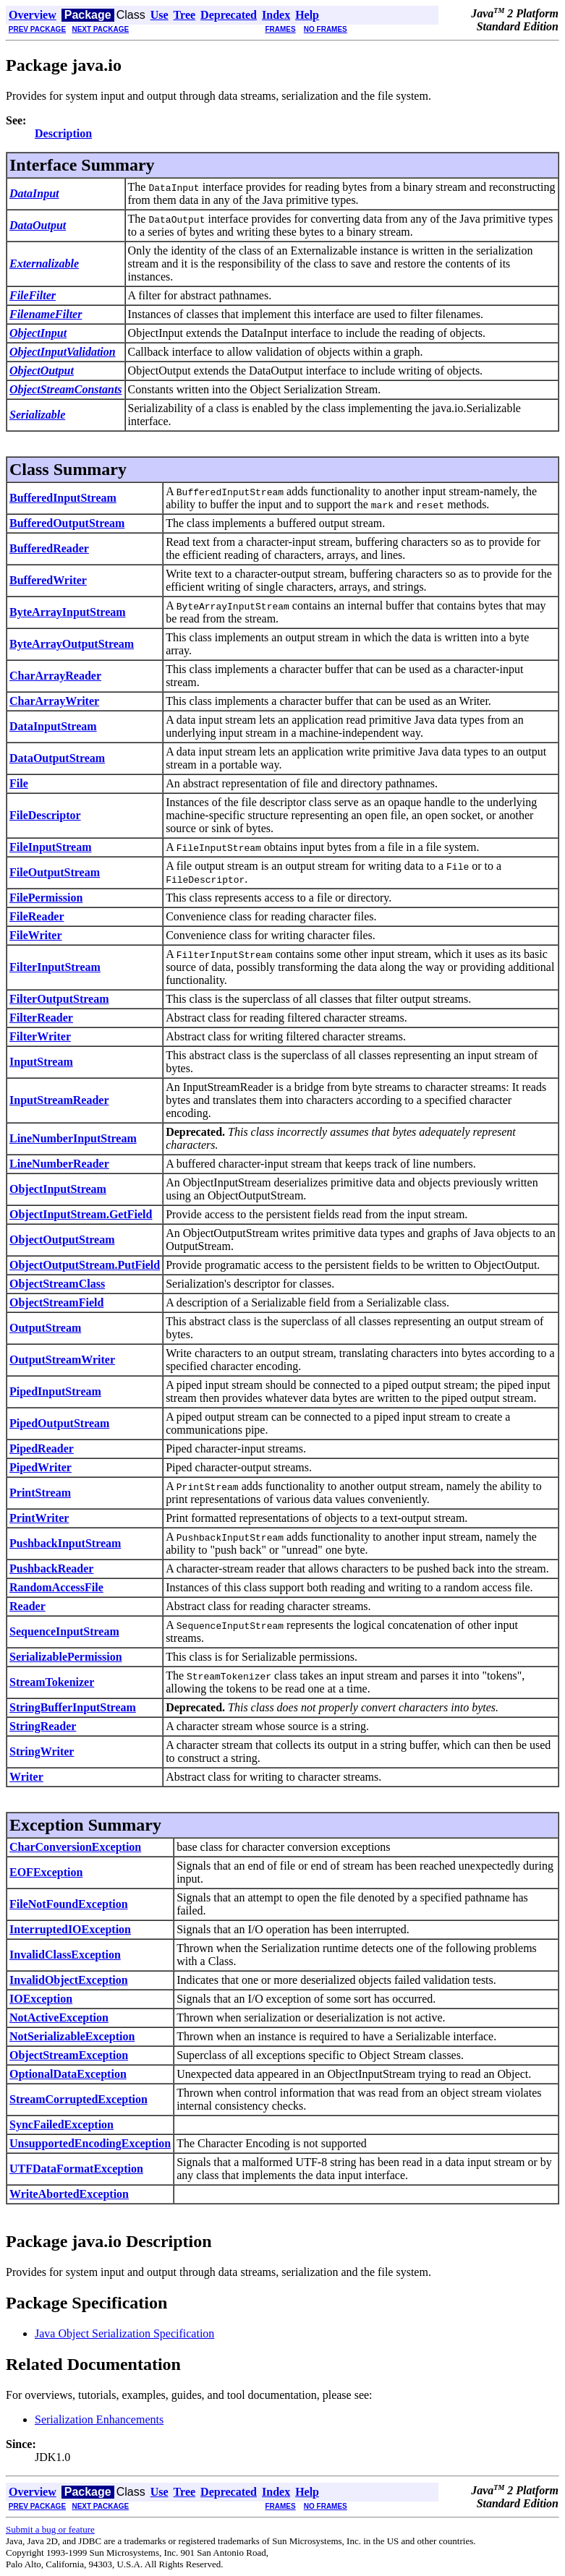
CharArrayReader (55, 675)
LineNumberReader (59, 1164)
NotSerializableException (72, 2036)
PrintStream (40, 1492)
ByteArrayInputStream (67, 612)
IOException (40, 1999)
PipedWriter (40, 1467)
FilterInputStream (55, 967)
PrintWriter (39, 1518)
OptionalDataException (68, 2074)
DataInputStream (53, 726)
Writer (26, 1777)
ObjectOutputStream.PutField (84, 1265)
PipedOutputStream (59, 1423)
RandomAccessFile (56, 1587)
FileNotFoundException (68, 1904)
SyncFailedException (61, 2124)
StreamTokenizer (51, 1682)
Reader (27, 1606)
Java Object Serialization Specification (124, 2333)
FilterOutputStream (59, 999)
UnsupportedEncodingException (90, 2143)
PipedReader (41, 1448)
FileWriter (35, 935)
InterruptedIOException (70, 1929)
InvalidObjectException (68, 1980)
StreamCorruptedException (78, 2099)
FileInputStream (50, 847)
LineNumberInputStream (73, 1138)
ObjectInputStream (57, 1189)
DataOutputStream (57, 758)
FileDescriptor (45, 815)
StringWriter (41, 1751)
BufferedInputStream (62, 498)
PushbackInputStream (65, 1543)
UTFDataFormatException (76, 2168)
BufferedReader (49, 548)
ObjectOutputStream (61, 1239)
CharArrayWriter (54, 701)
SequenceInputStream (64, 1631)
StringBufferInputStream (72, 1707)
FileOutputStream (54, 872)
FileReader (36, 916)
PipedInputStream (55, 1391)
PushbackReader (51, 1568)
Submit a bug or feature (50, 2529)
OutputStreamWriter (62, 1359)
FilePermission (45, 897)
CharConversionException (75, 1847)
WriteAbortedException (69, 2194)
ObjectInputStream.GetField (80, 1214)
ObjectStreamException (68, 2055)
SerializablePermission (65, 1657)
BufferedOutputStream (66, 523)
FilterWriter (40, 1036)
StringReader (42, 1726)
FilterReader (41, 1017)
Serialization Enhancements (99, 2419)
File (18, 783)
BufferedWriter (48, 580)
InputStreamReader (59, 1100)
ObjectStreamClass (57, 1284)
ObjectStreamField (56, 1302)
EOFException (45, 1872)
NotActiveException (59, 2017)
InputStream (41, 1062)
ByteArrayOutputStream (71, 644)
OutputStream (45, 1328)
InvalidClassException (65, 1954)
